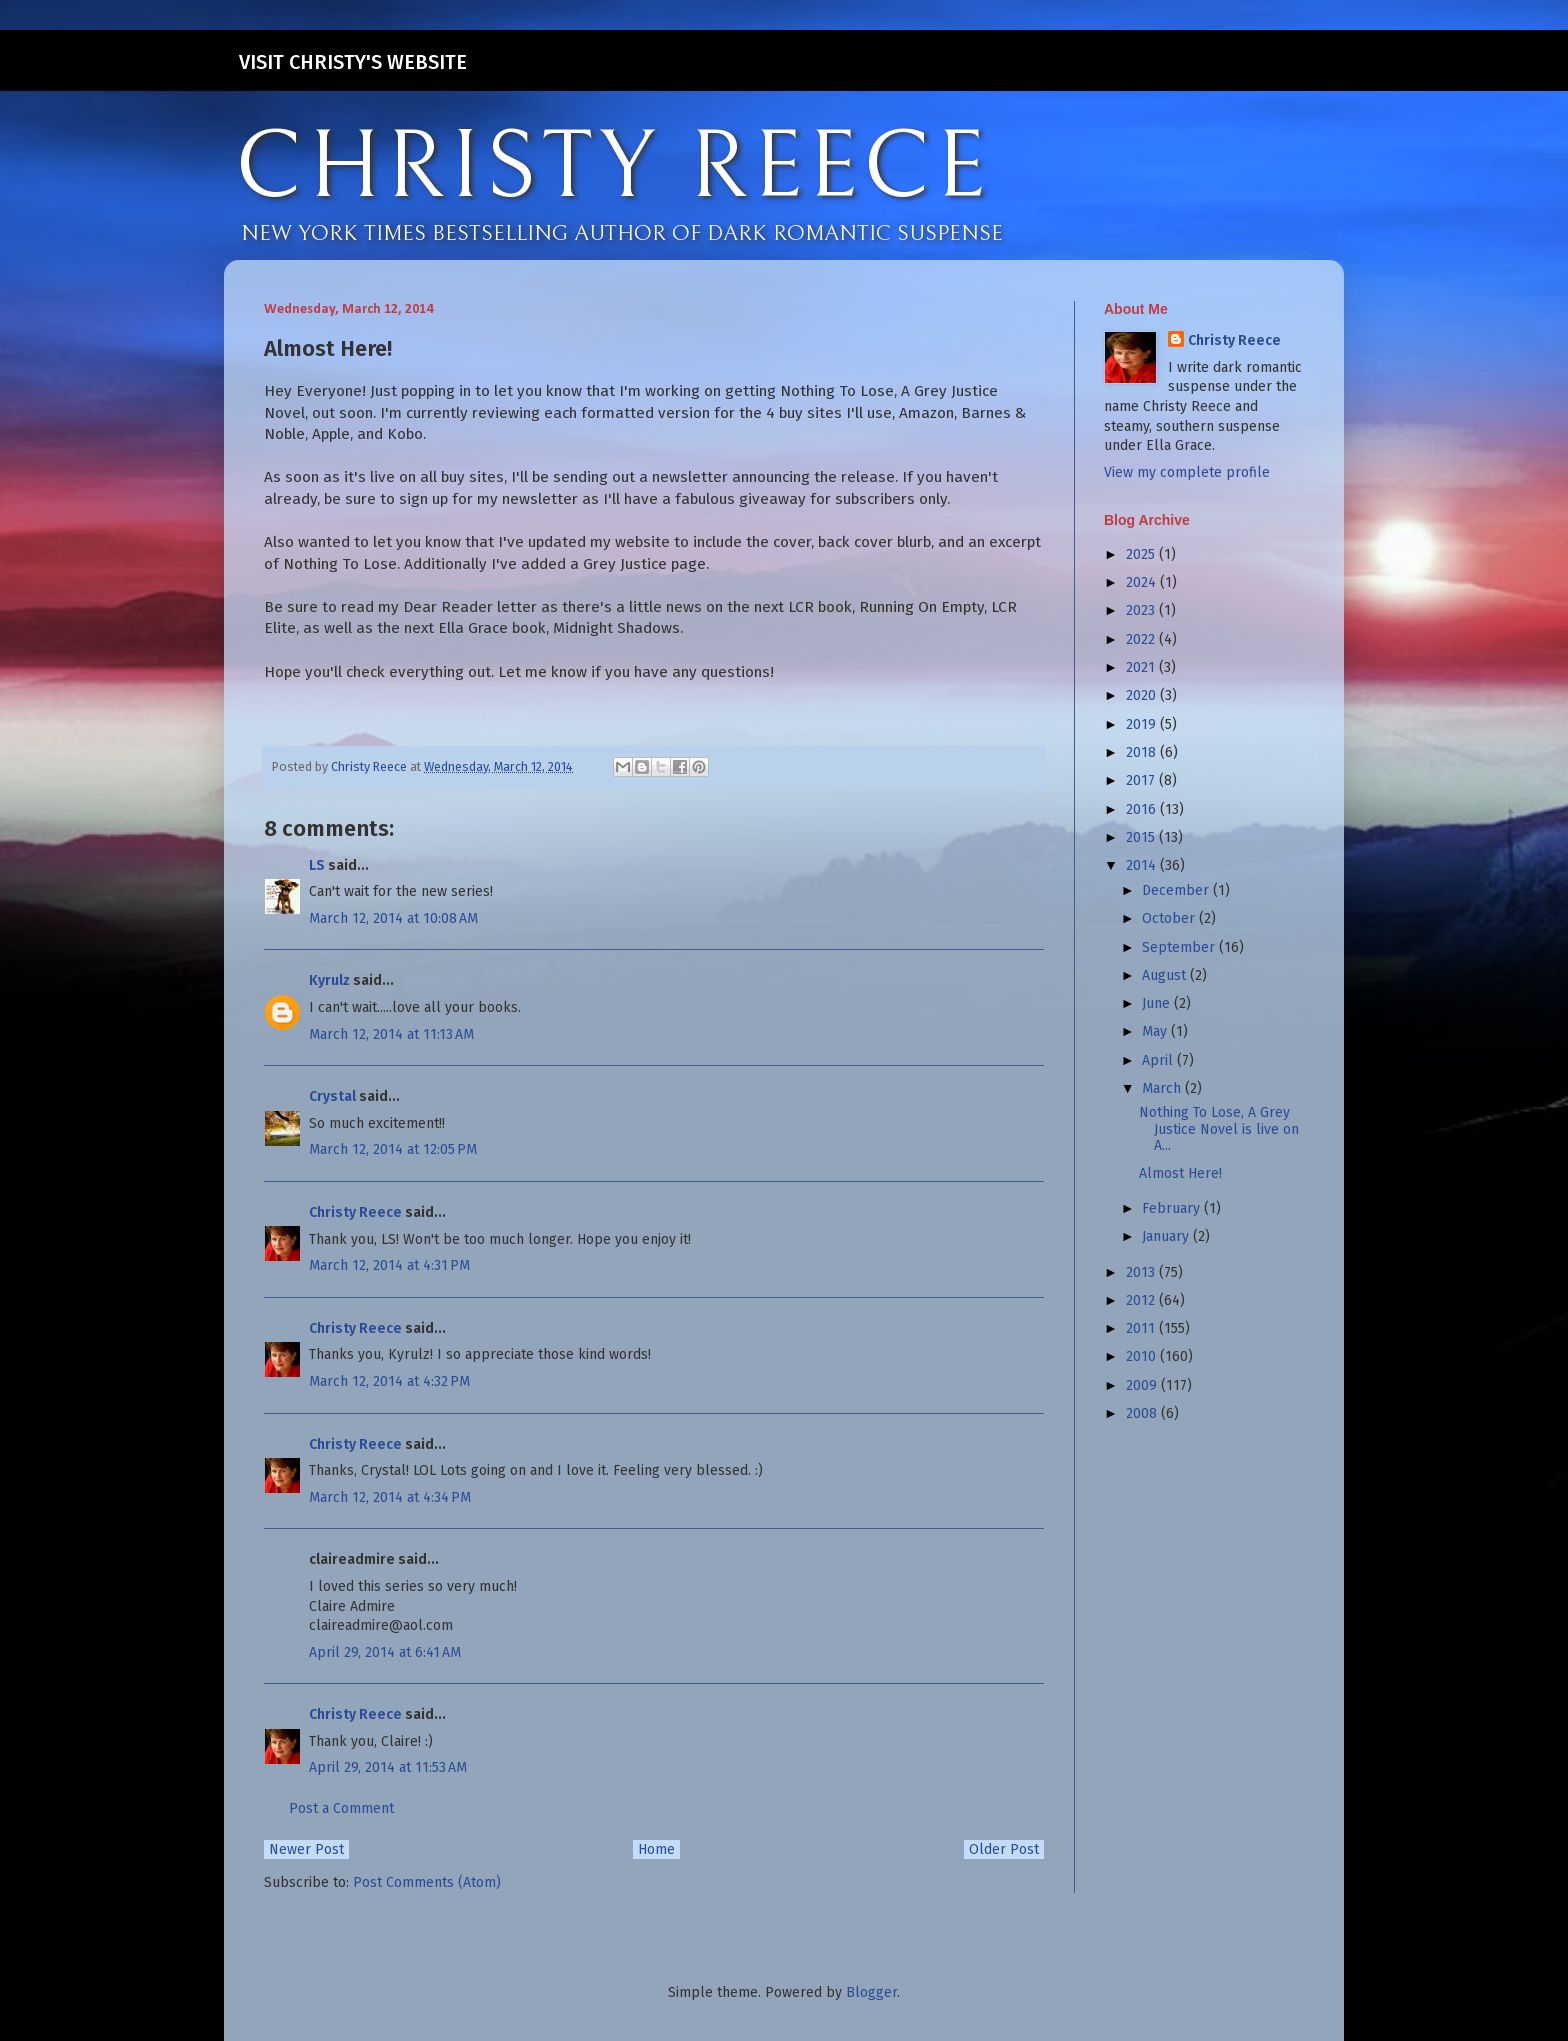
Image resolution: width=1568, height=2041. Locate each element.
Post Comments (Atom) (427, 1882)
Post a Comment (341, 1808)
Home (656, 1849)
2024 (1143, 582)
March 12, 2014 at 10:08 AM (393, 918)
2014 (1143, 865)
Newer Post (306, 1849)
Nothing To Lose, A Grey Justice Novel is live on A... (1219, 1129)
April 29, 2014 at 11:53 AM (388, 1767)
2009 (1143, 1385)
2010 (1143, 1356)
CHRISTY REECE (613, 168)
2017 (1142, 780)
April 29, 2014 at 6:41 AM (385, 1652)
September (1180, 947)
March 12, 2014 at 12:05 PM (393, 1149)
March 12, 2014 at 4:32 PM (389, 1381)
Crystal (332, 1096)
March (1163, 1088)
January (1167, 1236)
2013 (1142, 1272)
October (1170, 918)
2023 (1142, 610)
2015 (1142, 837)
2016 (1143, 809)
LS (317, 865)
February (1173, 1208)
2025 (1142, 554)
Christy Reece (355, 1212)
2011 (1142, 1328)
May (1156, 1031)
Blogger (871, 1992)
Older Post (1004, 1849)
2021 (1142, 667)
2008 (1143, 1413)
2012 (1142, 1300)
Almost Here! (1180, 1173)
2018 (1143, 752)
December (1177, 890)
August (1166, 975)
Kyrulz (329, 980)
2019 (1143, 724)
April (1159, 1060)
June (1158, 1003)
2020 (1143, 695)
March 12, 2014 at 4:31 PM (389, 1265)
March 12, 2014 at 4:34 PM (390, 1497)
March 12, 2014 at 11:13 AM (391, 1034)
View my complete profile (1187, 472)
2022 (1142, 639)
